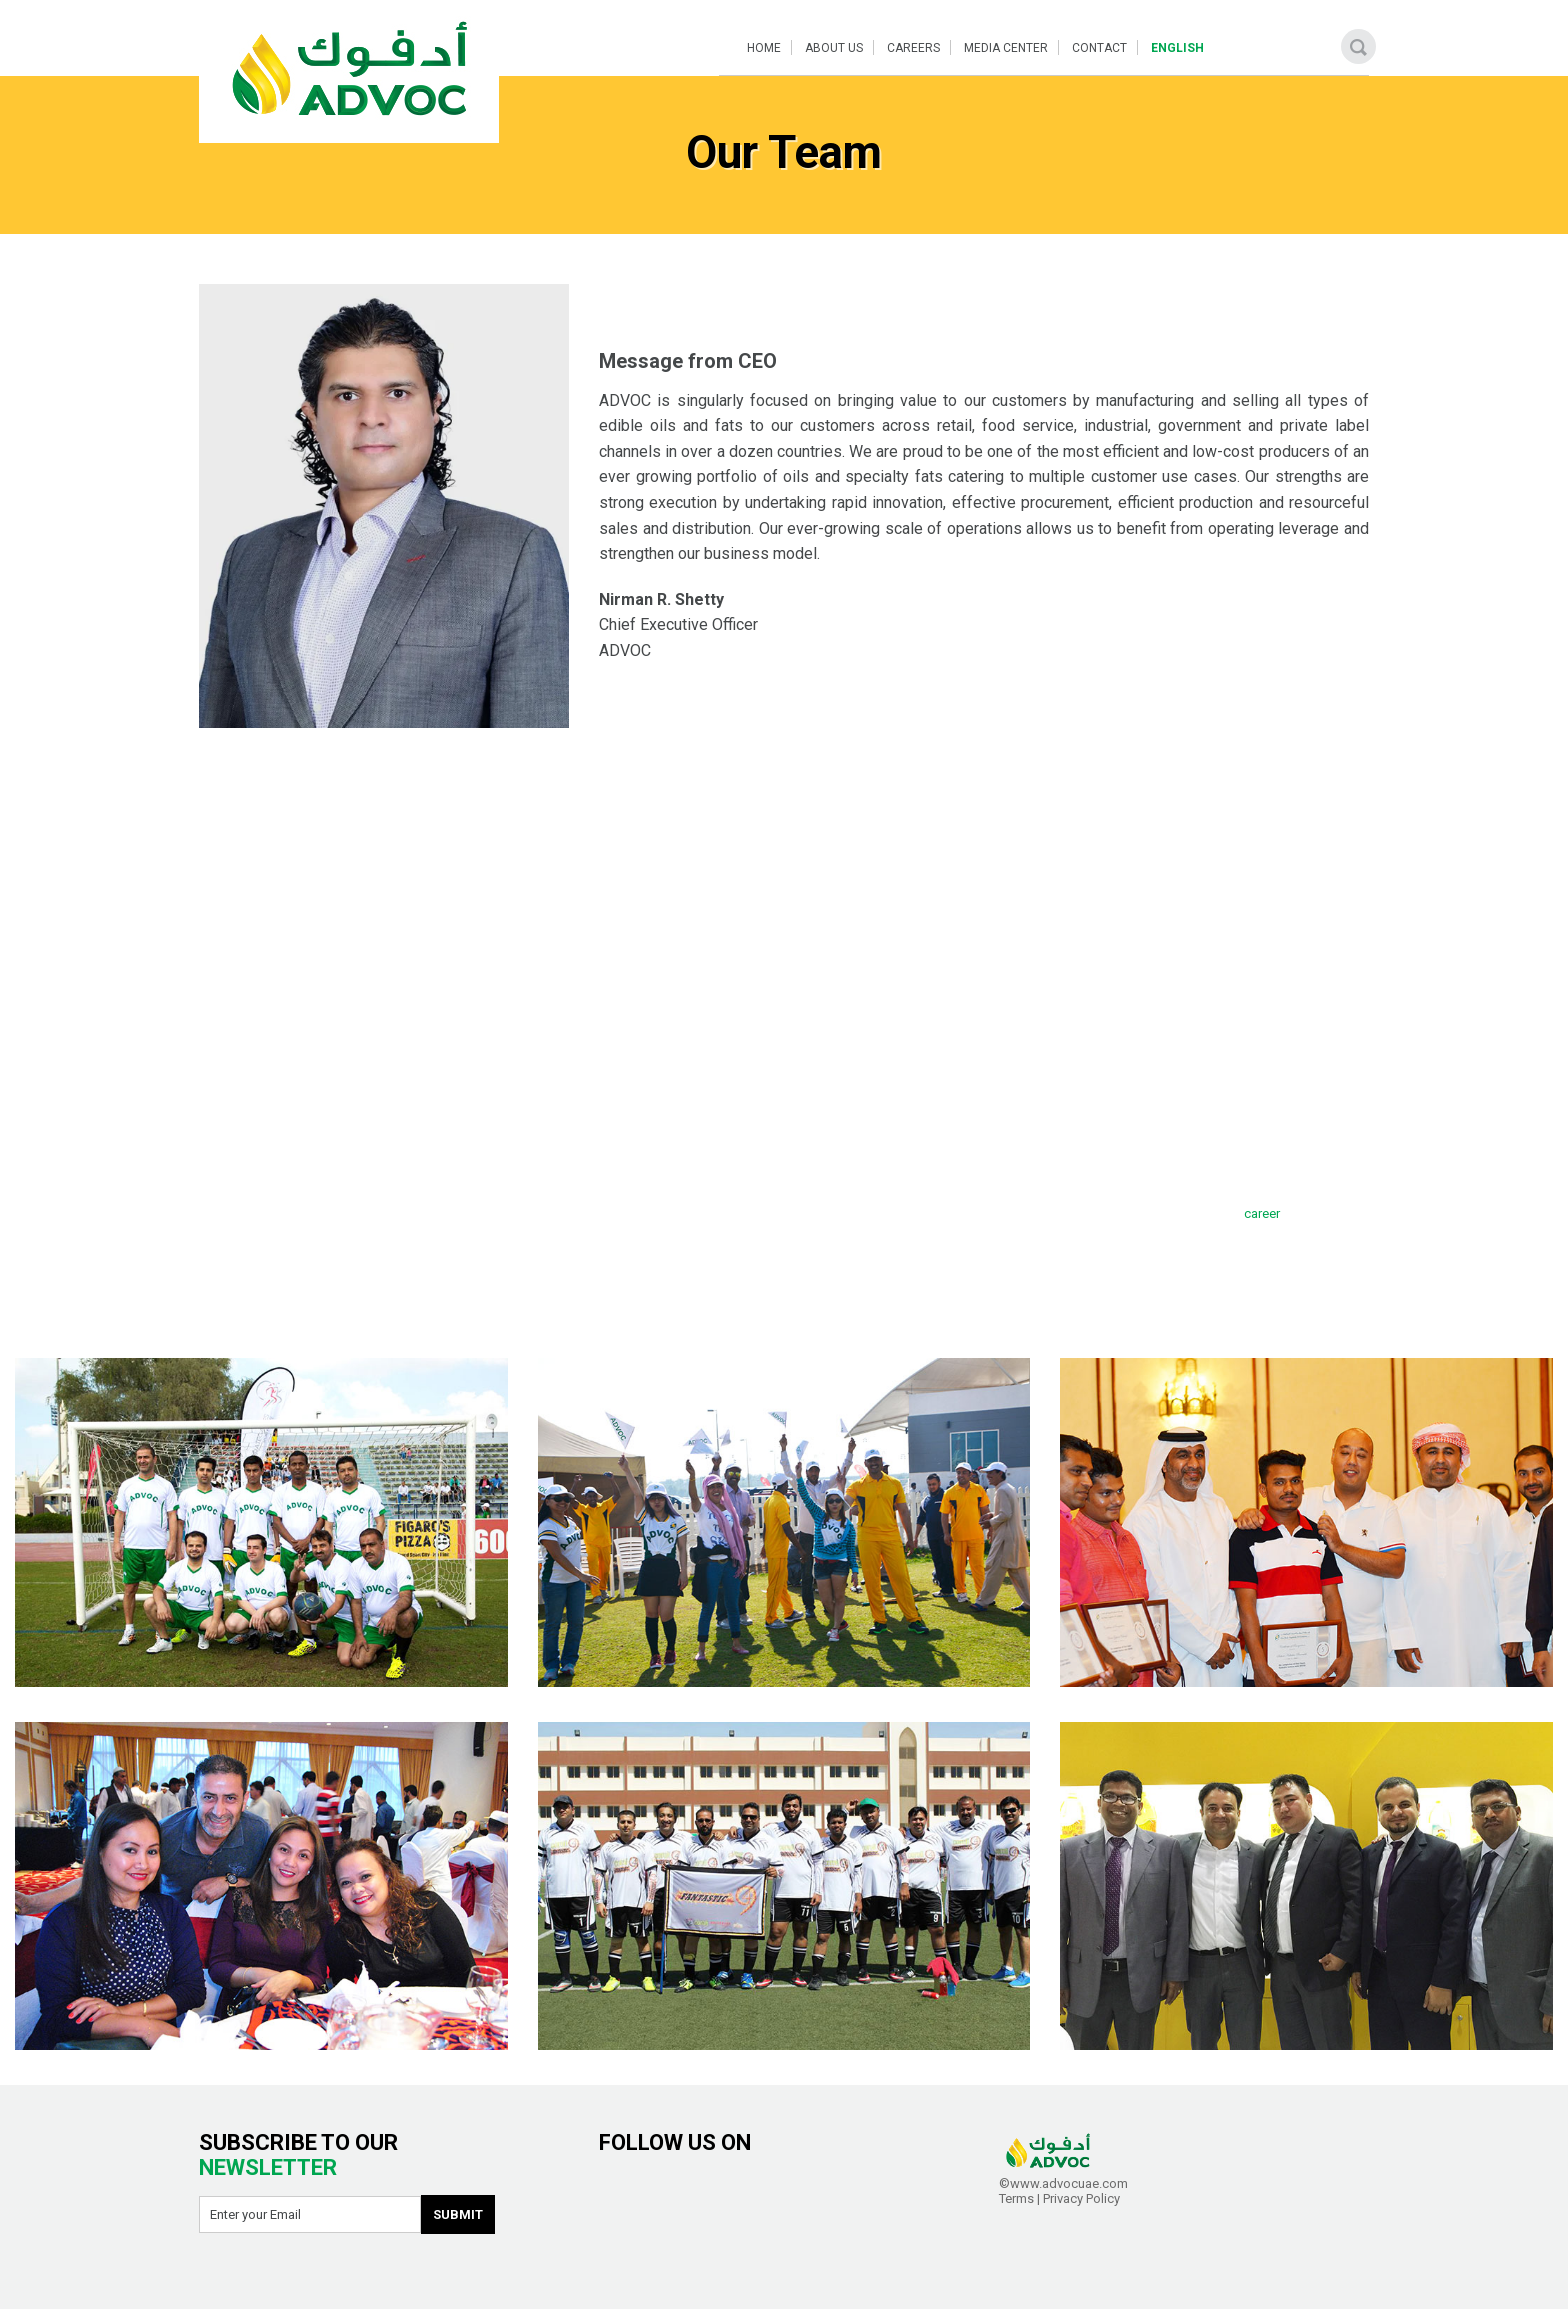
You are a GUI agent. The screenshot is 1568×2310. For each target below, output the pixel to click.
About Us (834, 48)
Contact (1099, 48)
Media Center (1006, 48)
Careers (913, 48)
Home (764, 48)
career (1262, 1213)
